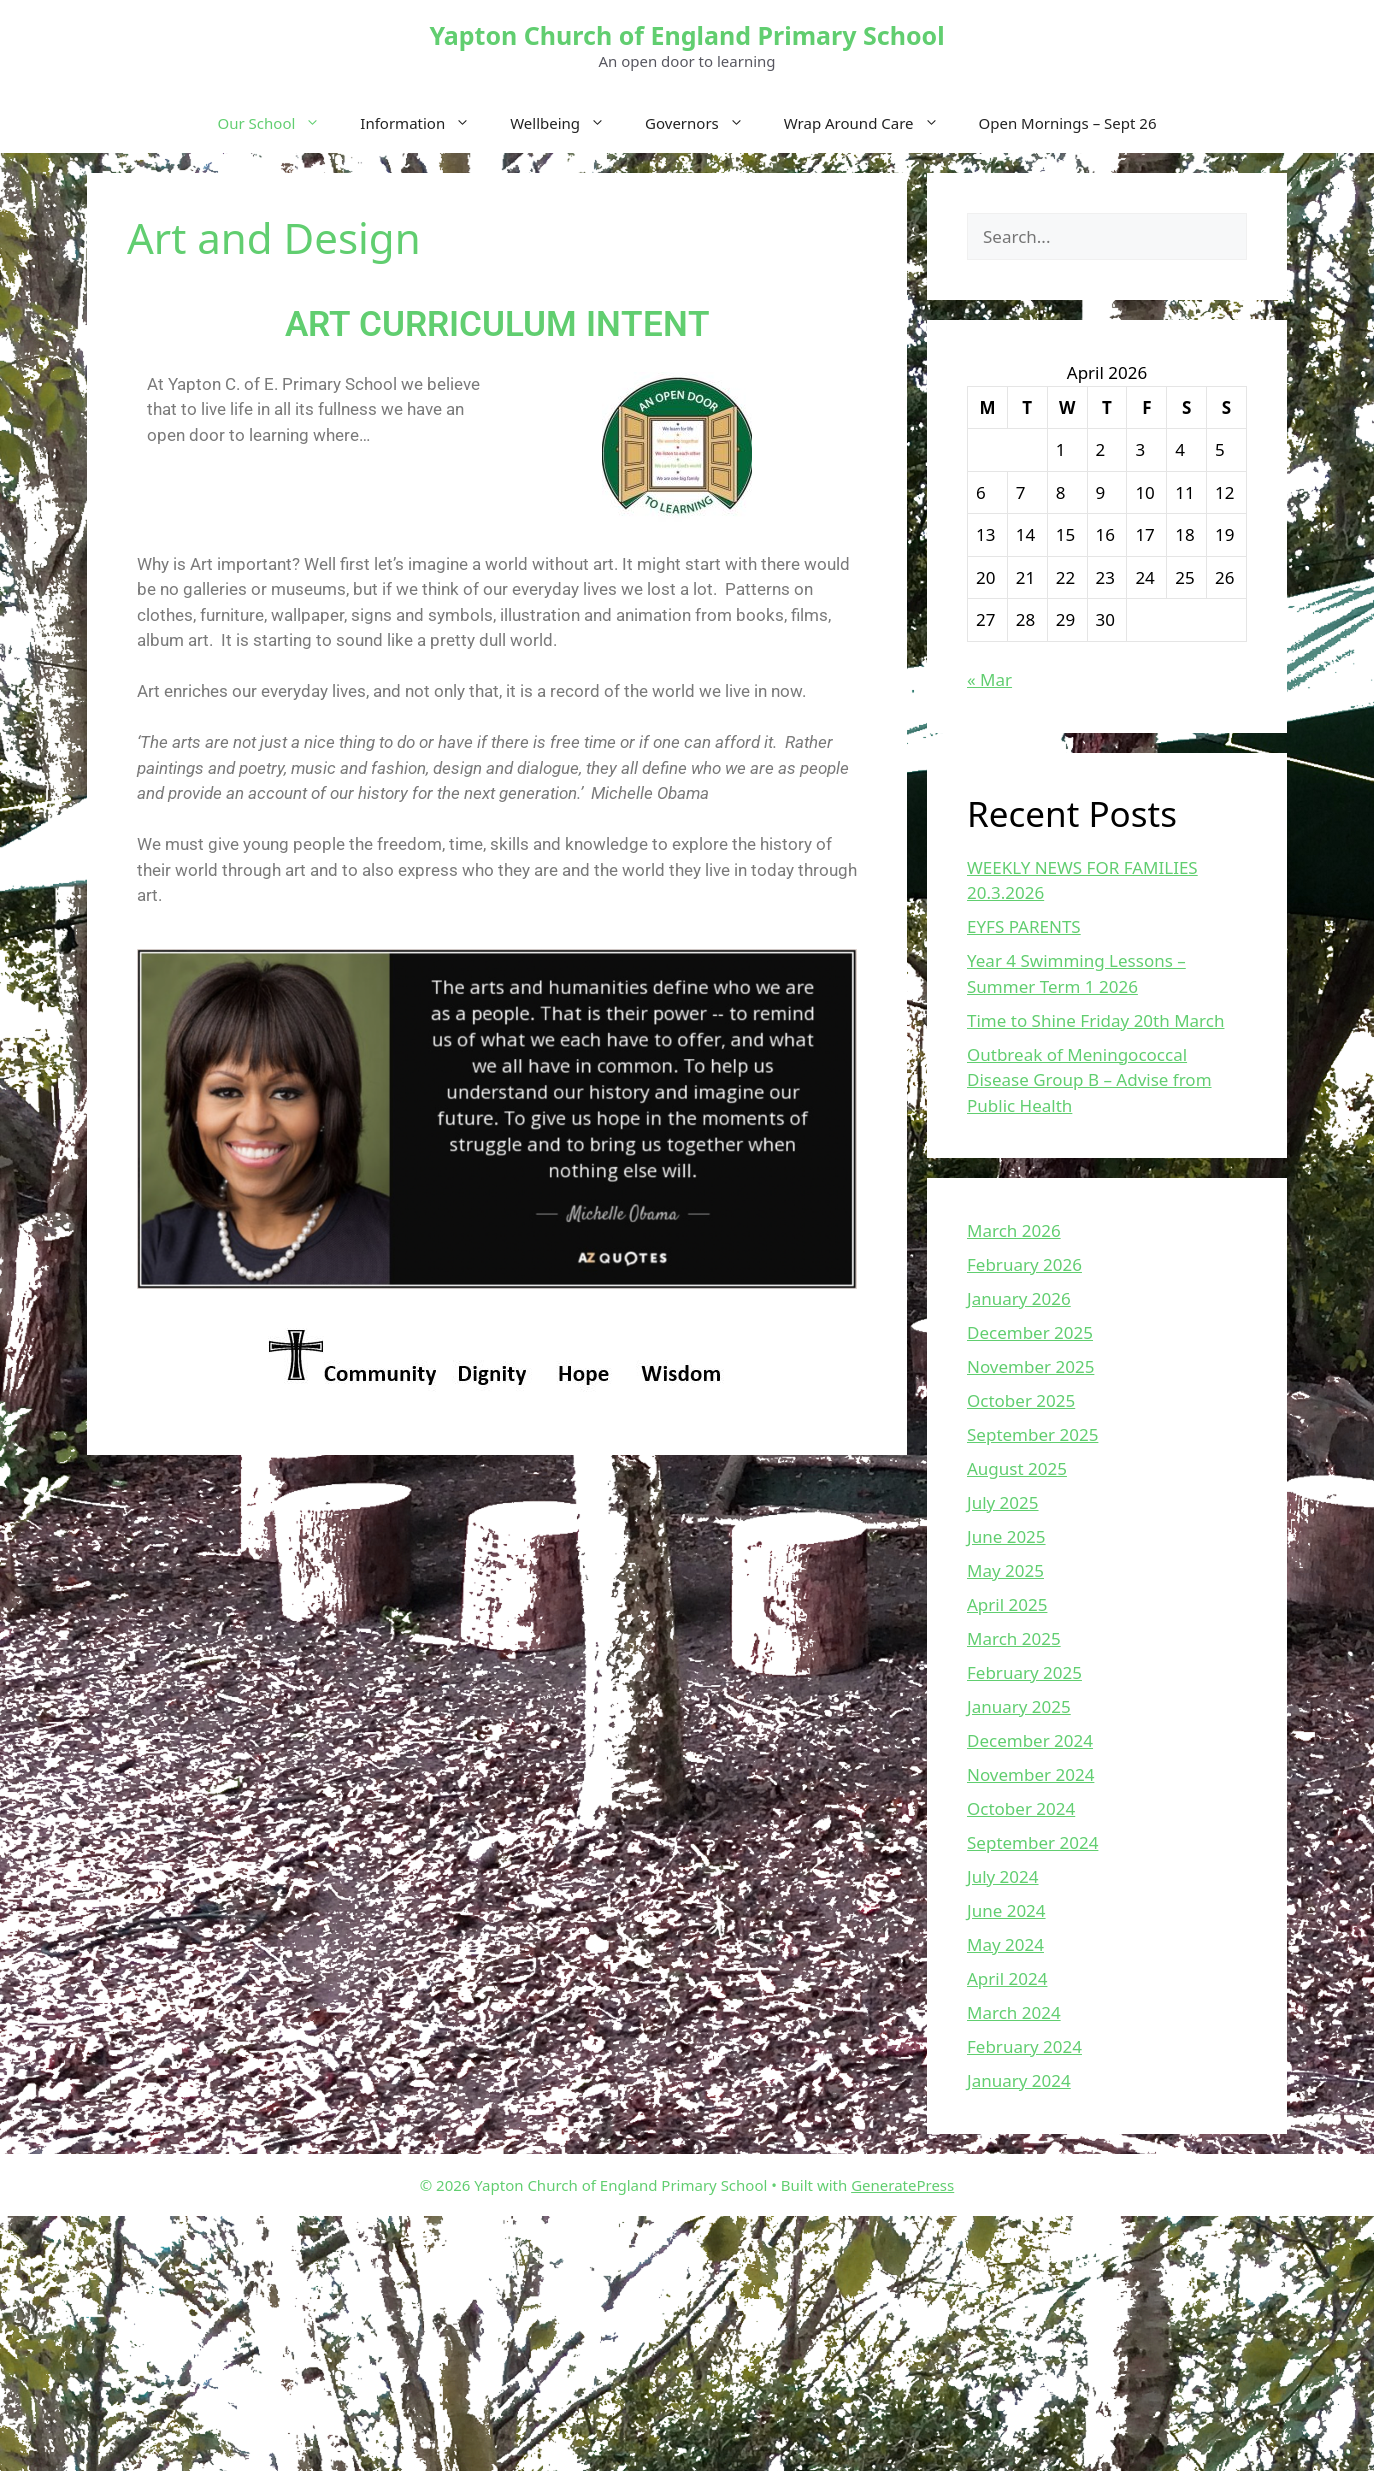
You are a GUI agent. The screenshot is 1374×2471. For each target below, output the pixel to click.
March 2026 (1014, 1230)
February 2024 (1024, 2046)
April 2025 (1007, 1604)
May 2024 (1005, 1944)
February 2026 (1024, 1264)
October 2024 (1021, 1808)
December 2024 (1030, 1740)
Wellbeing (567, 123)
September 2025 (1032, 1434)
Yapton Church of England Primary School (686, 35)
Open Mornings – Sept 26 (1068, 123)
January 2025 (1019, 1706)
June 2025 (1006, 1536)
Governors (704, 123)
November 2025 (1030, 1366)
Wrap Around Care (871, 123)
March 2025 (1014, 1638)
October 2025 (1021, 1400)
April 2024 (1007, 1978)
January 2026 (1019, 1298)
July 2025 (1003, 1502)
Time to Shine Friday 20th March (1095, 1020)
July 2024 (1003, 1876)
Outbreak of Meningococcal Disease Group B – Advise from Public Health (1089, 1080)
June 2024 (1006, 1910)
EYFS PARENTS (1024, 926)
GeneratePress (902, 2185)
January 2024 (1019, 2080)
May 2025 (1005, 1570)
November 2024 (1030, 1774)
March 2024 (1014, 2012)
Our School (279, 123)
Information (425, 123)
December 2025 (1030, 1332)
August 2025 (1017, 1468)
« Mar (989, 679)
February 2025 (1024, 1672)
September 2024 (1032, 1842)
